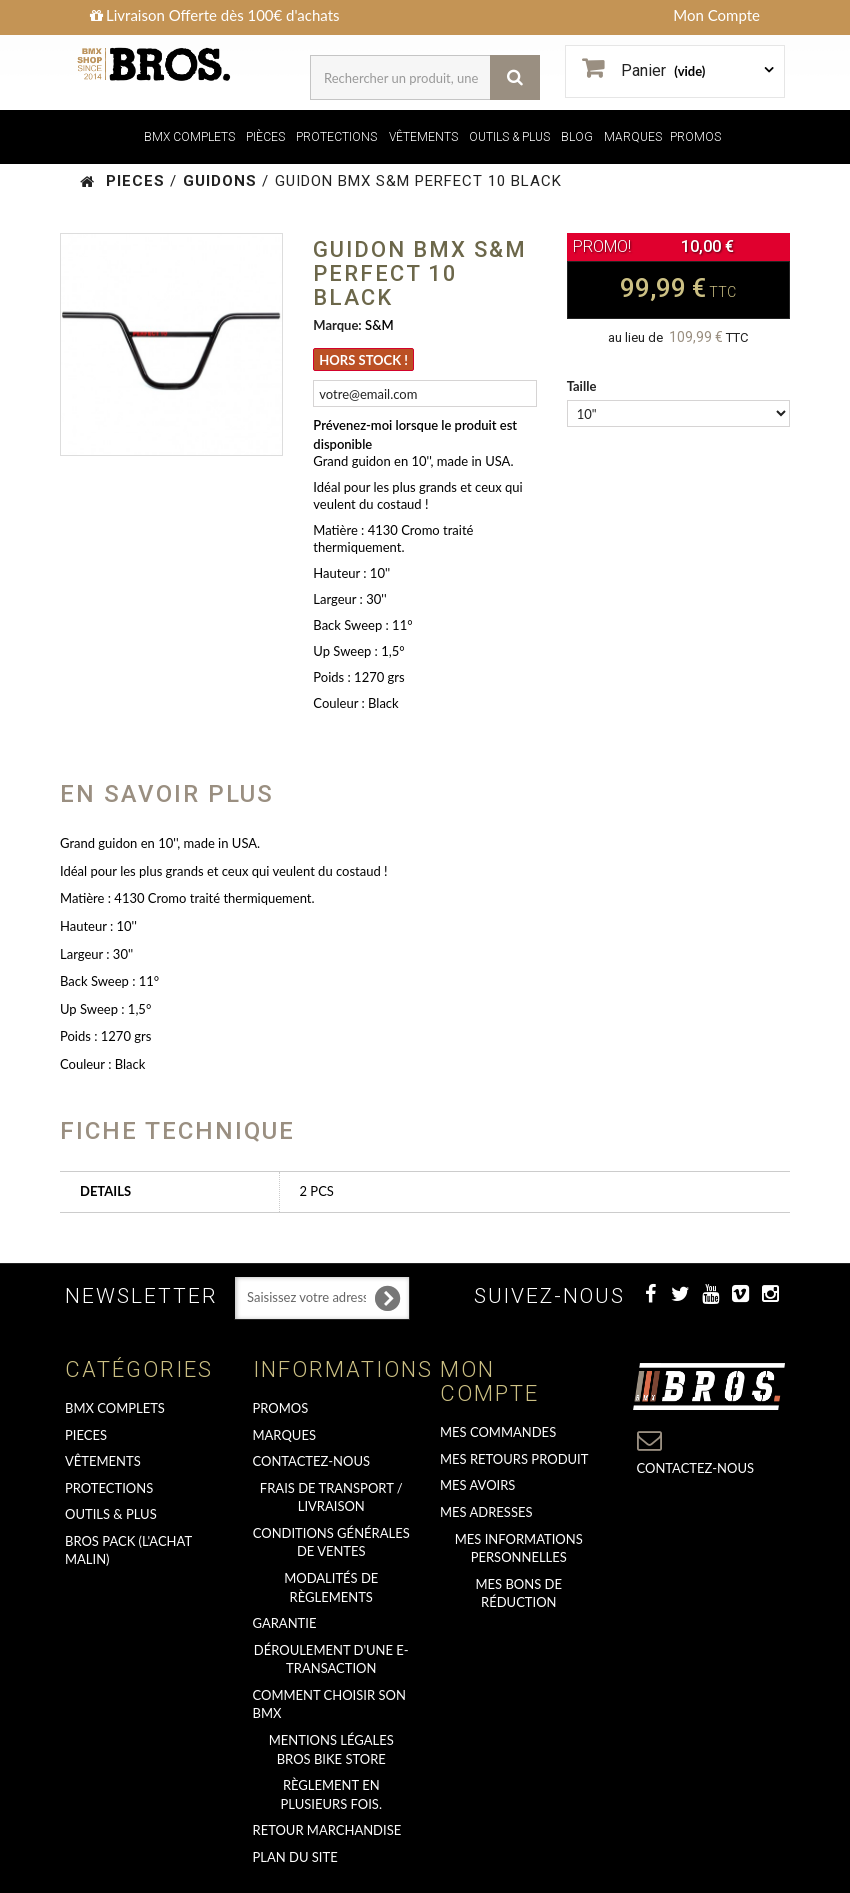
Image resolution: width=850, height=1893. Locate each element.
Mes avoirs (477, 1485)
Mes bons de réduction (519, 1593)
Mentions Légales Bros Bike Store (331, 1749)
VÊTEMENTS (423, 137)
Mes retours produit (514, 1459)
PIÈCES (265, 137)
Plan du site (295, 1857)
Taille (583, 386)
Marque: (337, 325)
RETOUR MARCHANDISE (327, 1830)
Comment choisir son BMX (329, 1704)
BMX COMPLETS (189, 137)
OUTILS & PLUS (509, 137)
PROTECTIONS (336, 137)
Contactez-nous (312, 1461)
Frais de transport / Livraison (331, 1497)
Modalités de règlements (331, 1587)
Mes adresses (486, 1512)
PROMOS (695, 137)
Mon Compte (716, 15)
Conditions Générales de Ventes (331, 1542)
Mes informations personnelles (519, 1548)
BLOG (577, 137)
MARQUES (633, 137)
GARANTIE (285, 1623)
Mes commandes (498, 1432)
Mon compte (489, 1381)
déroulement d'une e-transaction (331, 1659)
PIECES (86, 1435)
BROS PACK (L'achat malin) (128, 1550)
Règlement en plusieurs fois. (331, 1794)
